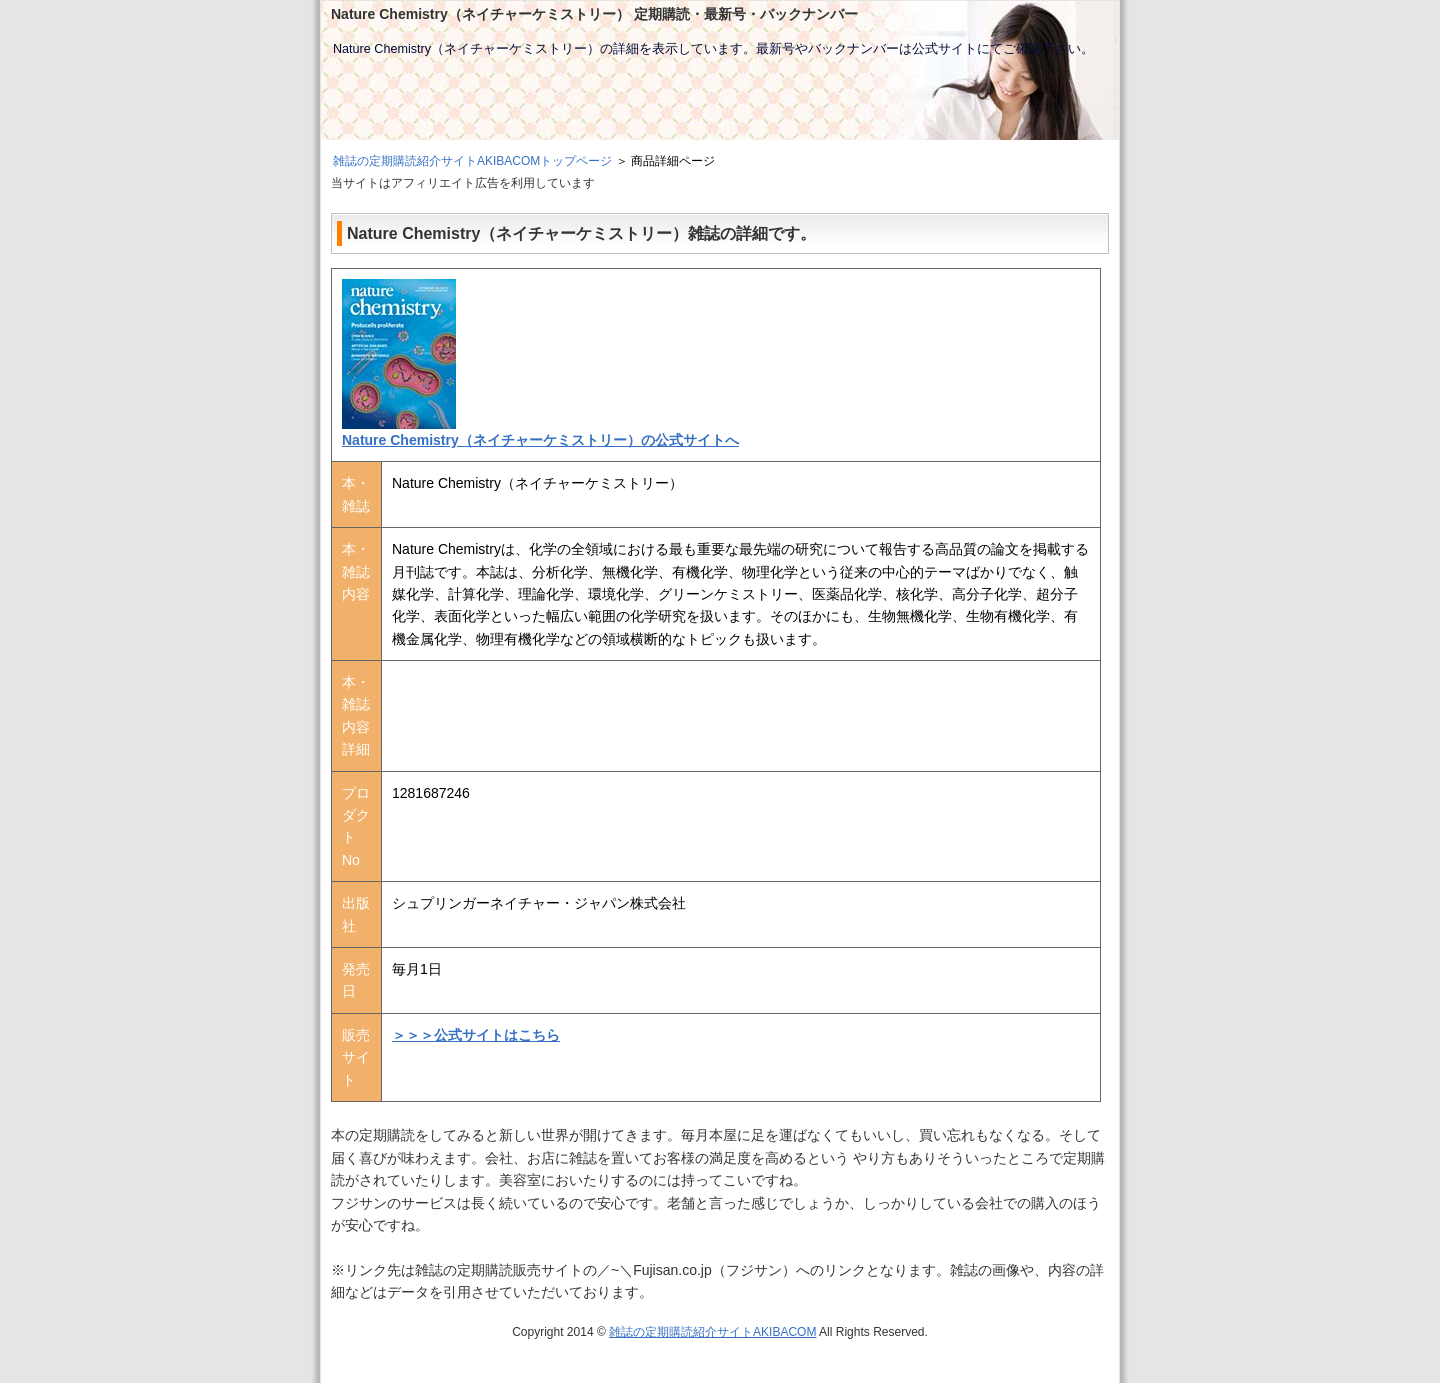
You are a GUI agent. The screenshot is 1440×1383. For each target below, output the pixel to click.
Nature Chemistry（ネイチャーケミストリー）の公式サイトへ (540, 440)
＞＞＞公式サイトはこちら (476, 1035)
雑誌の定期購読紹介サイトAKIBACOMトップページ (472, 161)
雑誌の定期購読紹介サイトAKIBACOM (712, 1332)
